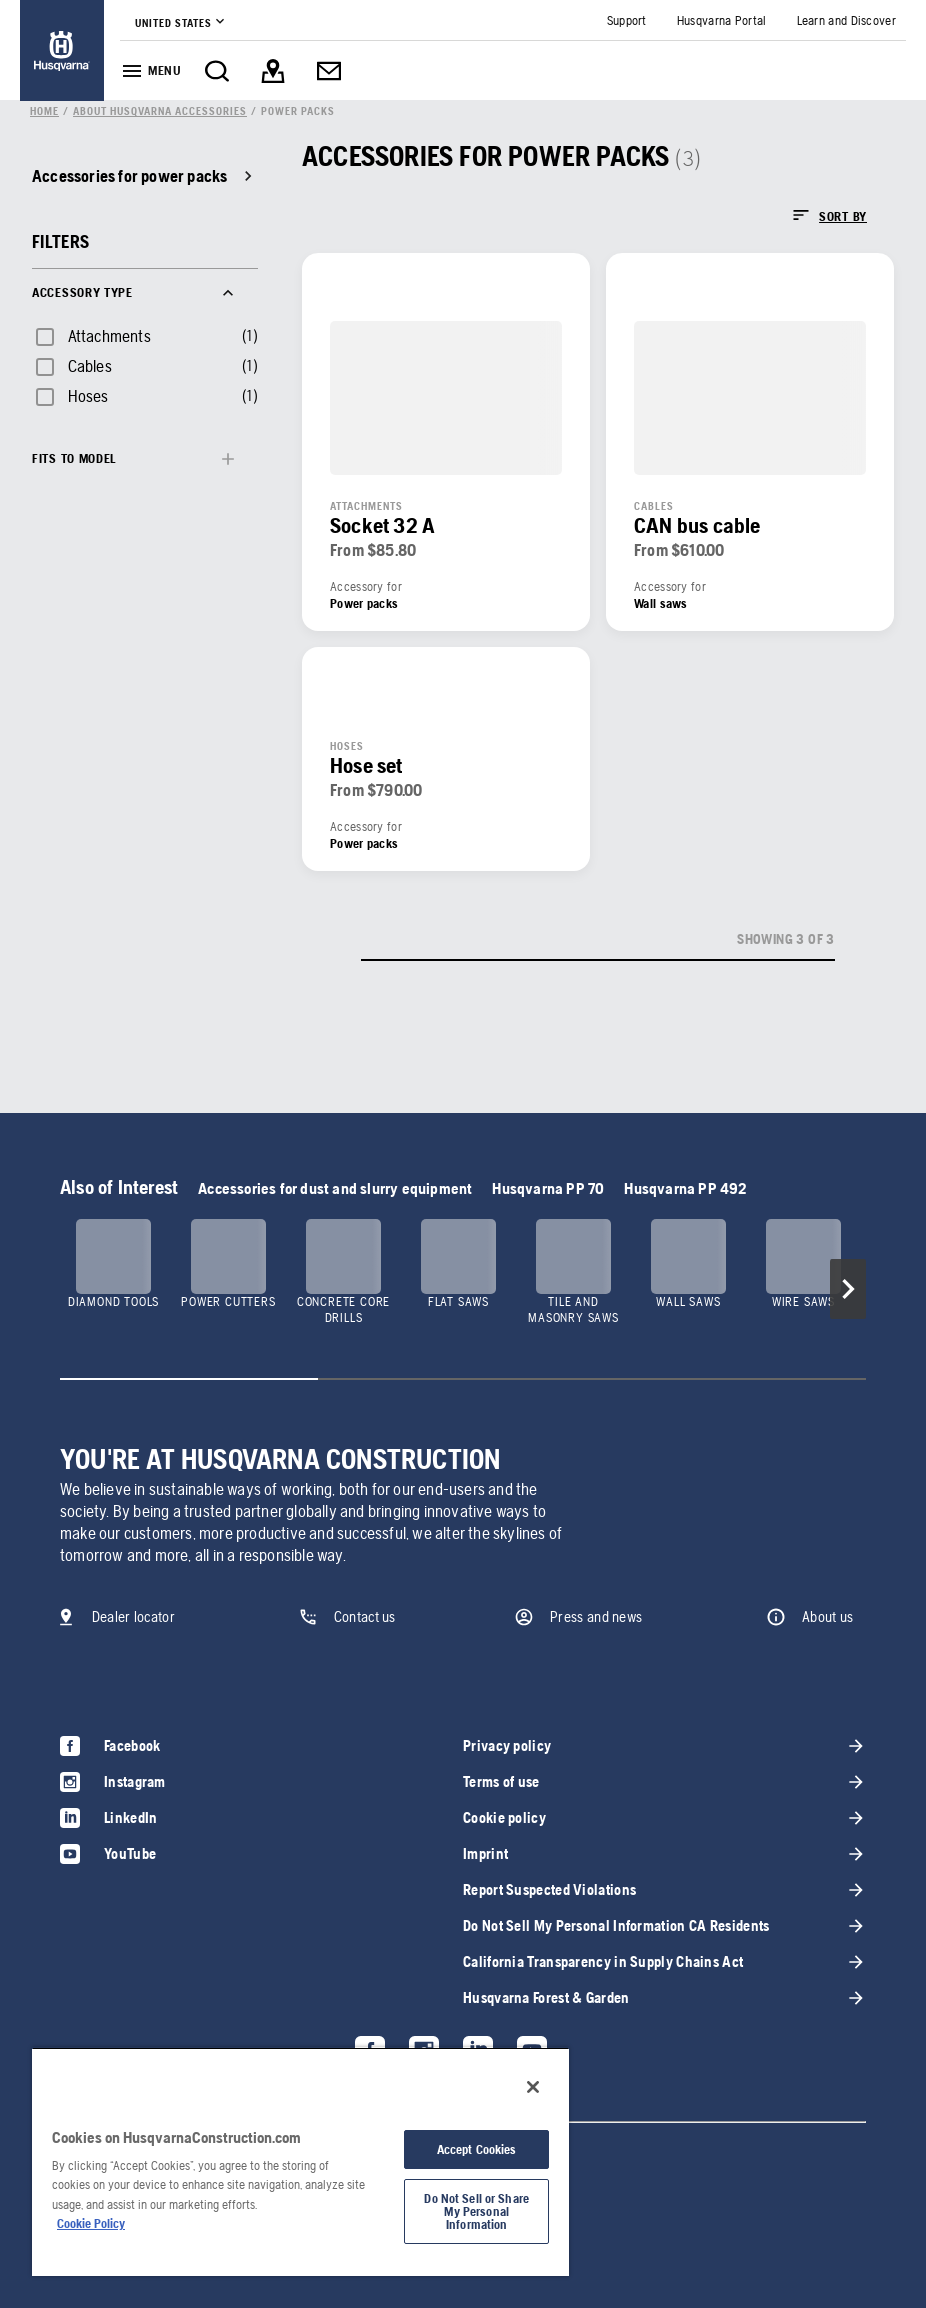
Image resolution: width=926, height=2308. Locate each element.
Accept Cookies (477, 2149)
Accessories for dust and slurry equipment (335, 1188)
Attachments (109, 336)
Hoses (88, 396)
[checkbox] (91, 336)
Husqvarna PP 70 (548, 1188)
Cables (90, 366)
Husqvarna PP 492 (685, 1188)
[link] (62, 50)
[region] (300, 2161)
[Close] (533, 2087)
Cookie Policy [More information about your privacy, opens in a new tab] (91, 2223)
